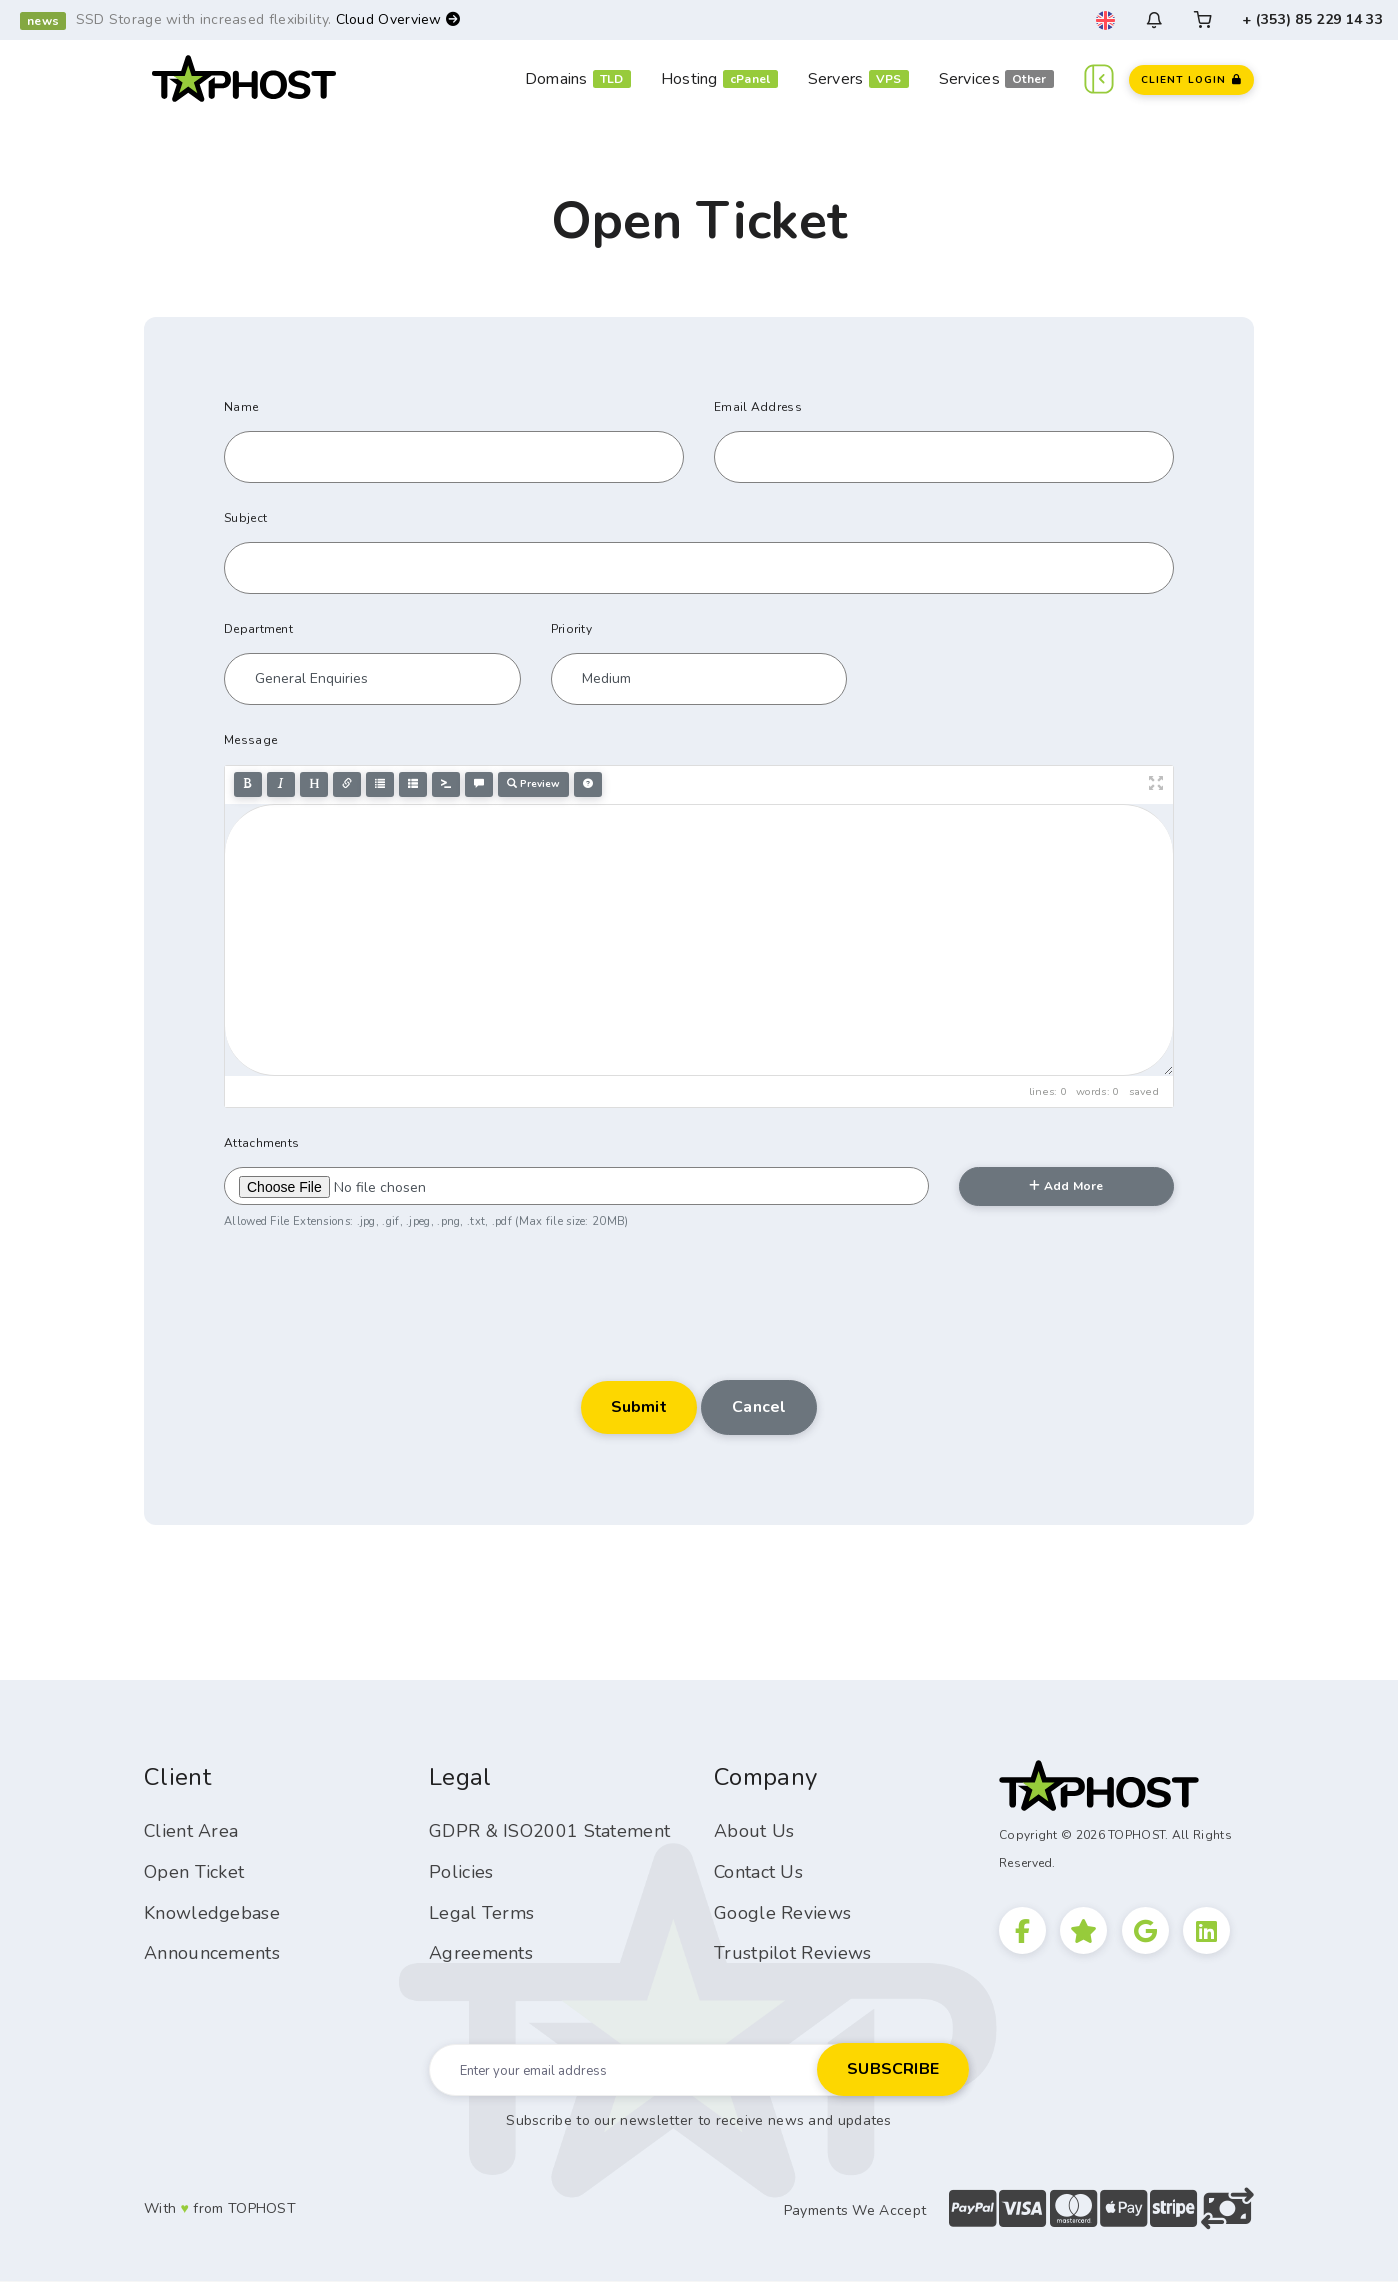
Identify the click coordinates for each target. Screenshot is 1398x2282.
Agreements (481, 1953)
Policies (461, 1872)
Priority (571, 629)
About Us (754, 1831)
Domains (556, 79)
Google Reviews (782, 1913)
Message (250, 740)
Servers (836, 79)
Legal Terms (481, 1913)
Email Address (758, 407)
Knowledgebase (212, 1913)
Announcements (212, 1953)
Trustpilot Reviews (792, 1953)
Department (258, 629)
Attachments (261, 1143)
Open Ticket (194, 1872)
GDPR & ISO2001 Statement (549, 1831)
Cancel (759, 1407)
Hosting (689, 79)
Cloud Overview (398, 19)
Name (241, 407)
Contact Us (759, 1872)
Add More (1066, 1186)
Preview (533, 784)
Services (969, 79)
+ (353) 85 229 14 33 (1312, 19)
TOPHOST (262, 2209)
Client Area (191, 1831)
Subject (245, 518)
